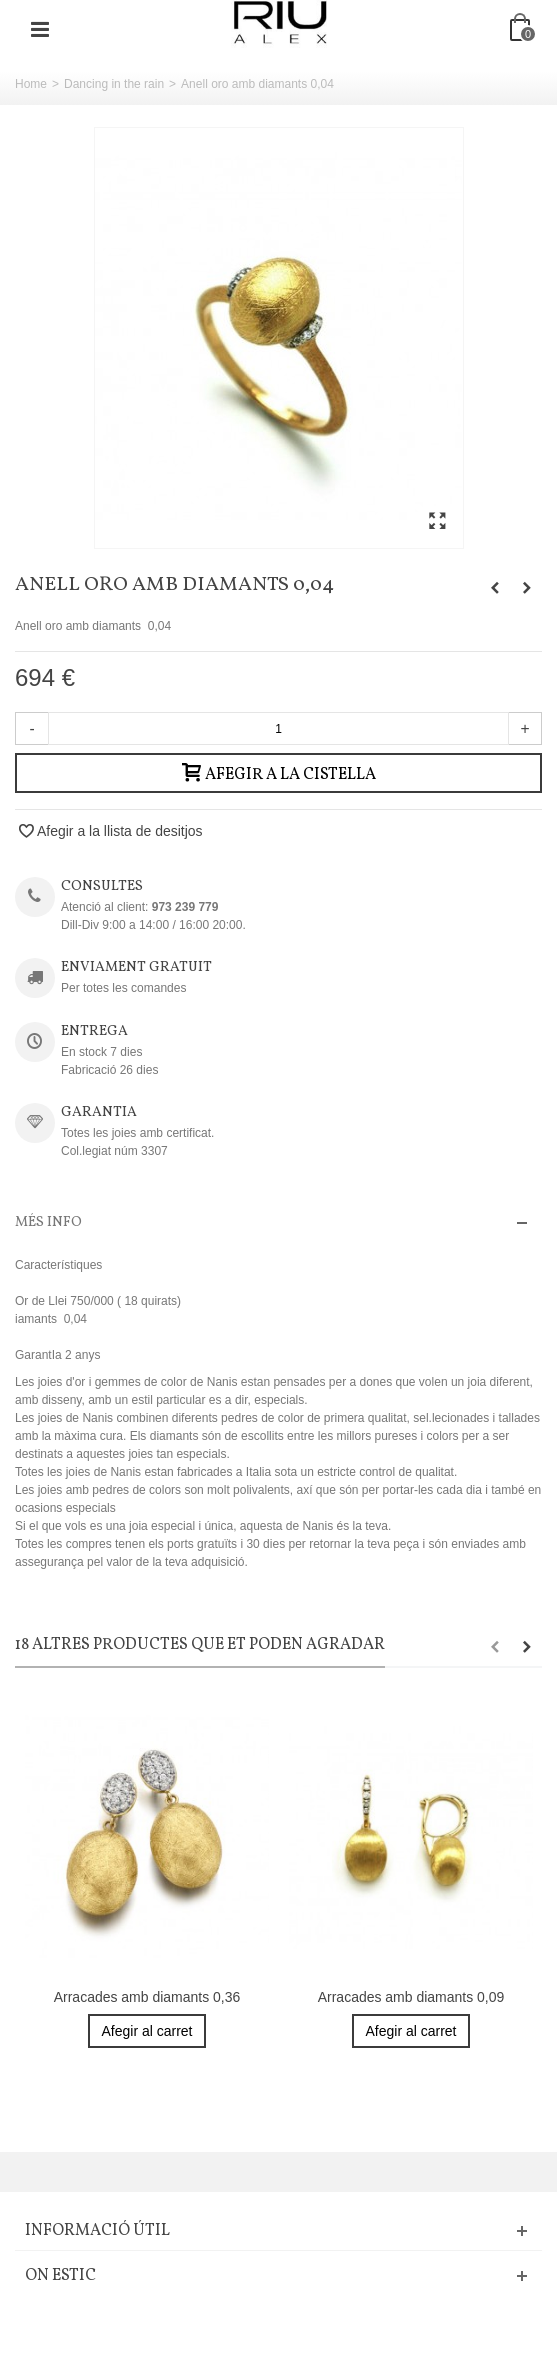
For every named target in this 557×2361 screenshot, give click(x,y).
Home (31, 84)
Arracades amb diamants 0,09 (411, 1997)
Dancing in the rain (114, 84)
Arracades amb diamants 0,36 (147, 1997)
